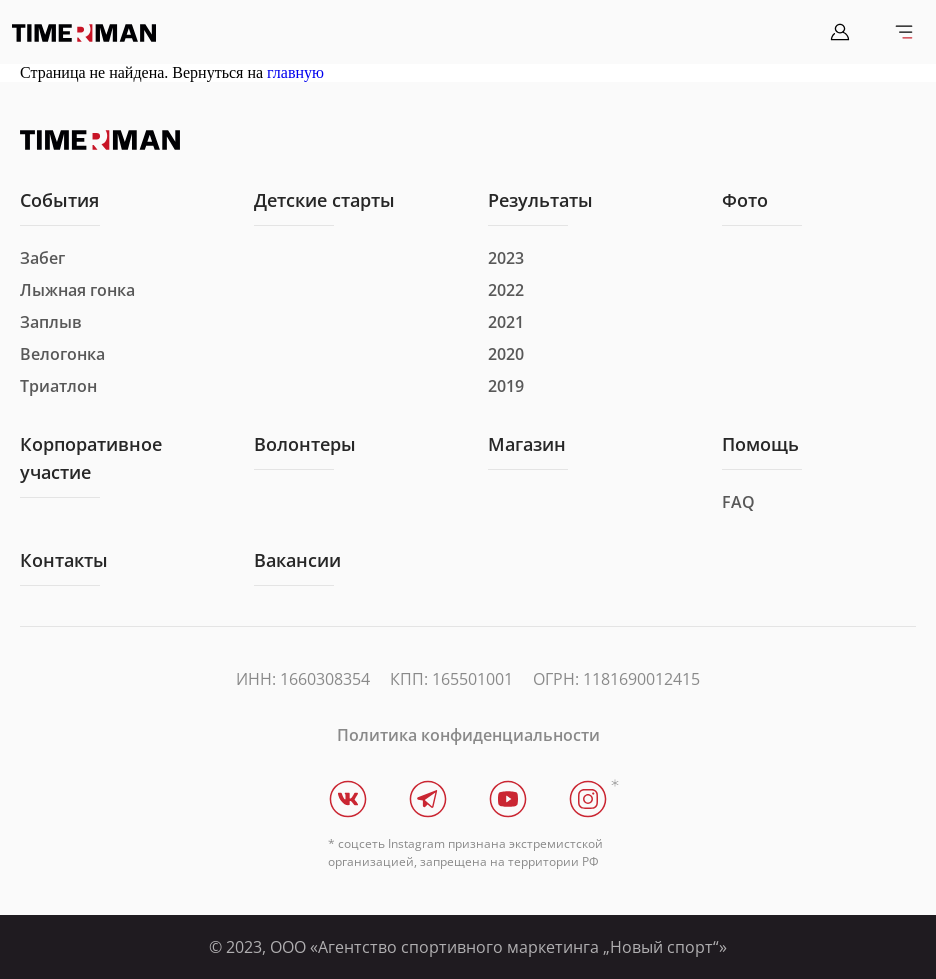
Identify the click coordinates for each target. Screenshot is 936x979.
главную (295, 72)
